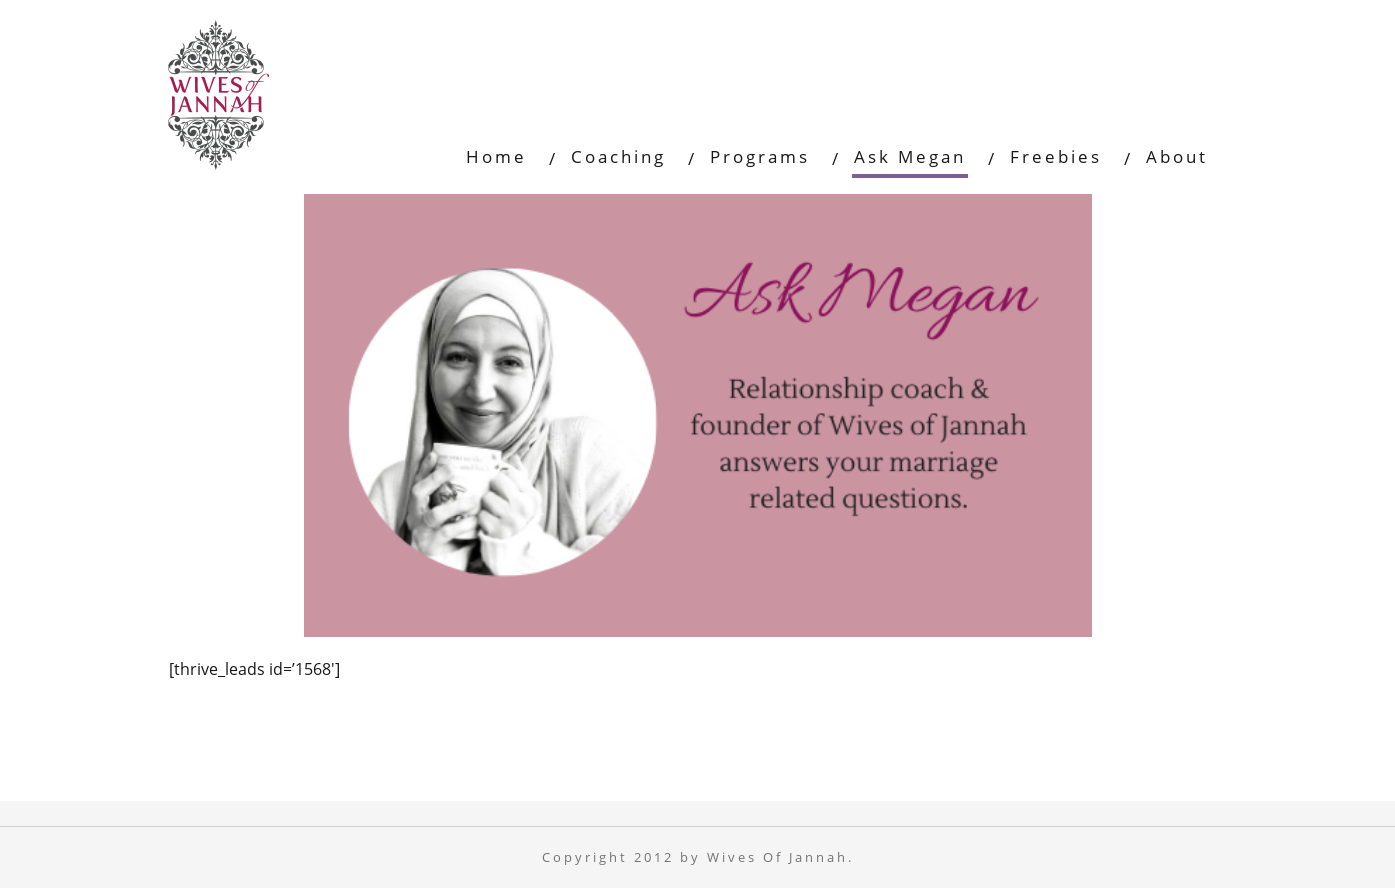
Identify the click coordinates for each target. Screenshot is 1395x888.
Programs (760, 156)
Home (496, 156)
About (1177, 156)
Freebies (1056, 156)
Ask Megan (910, 156)
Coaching (618, 156)
